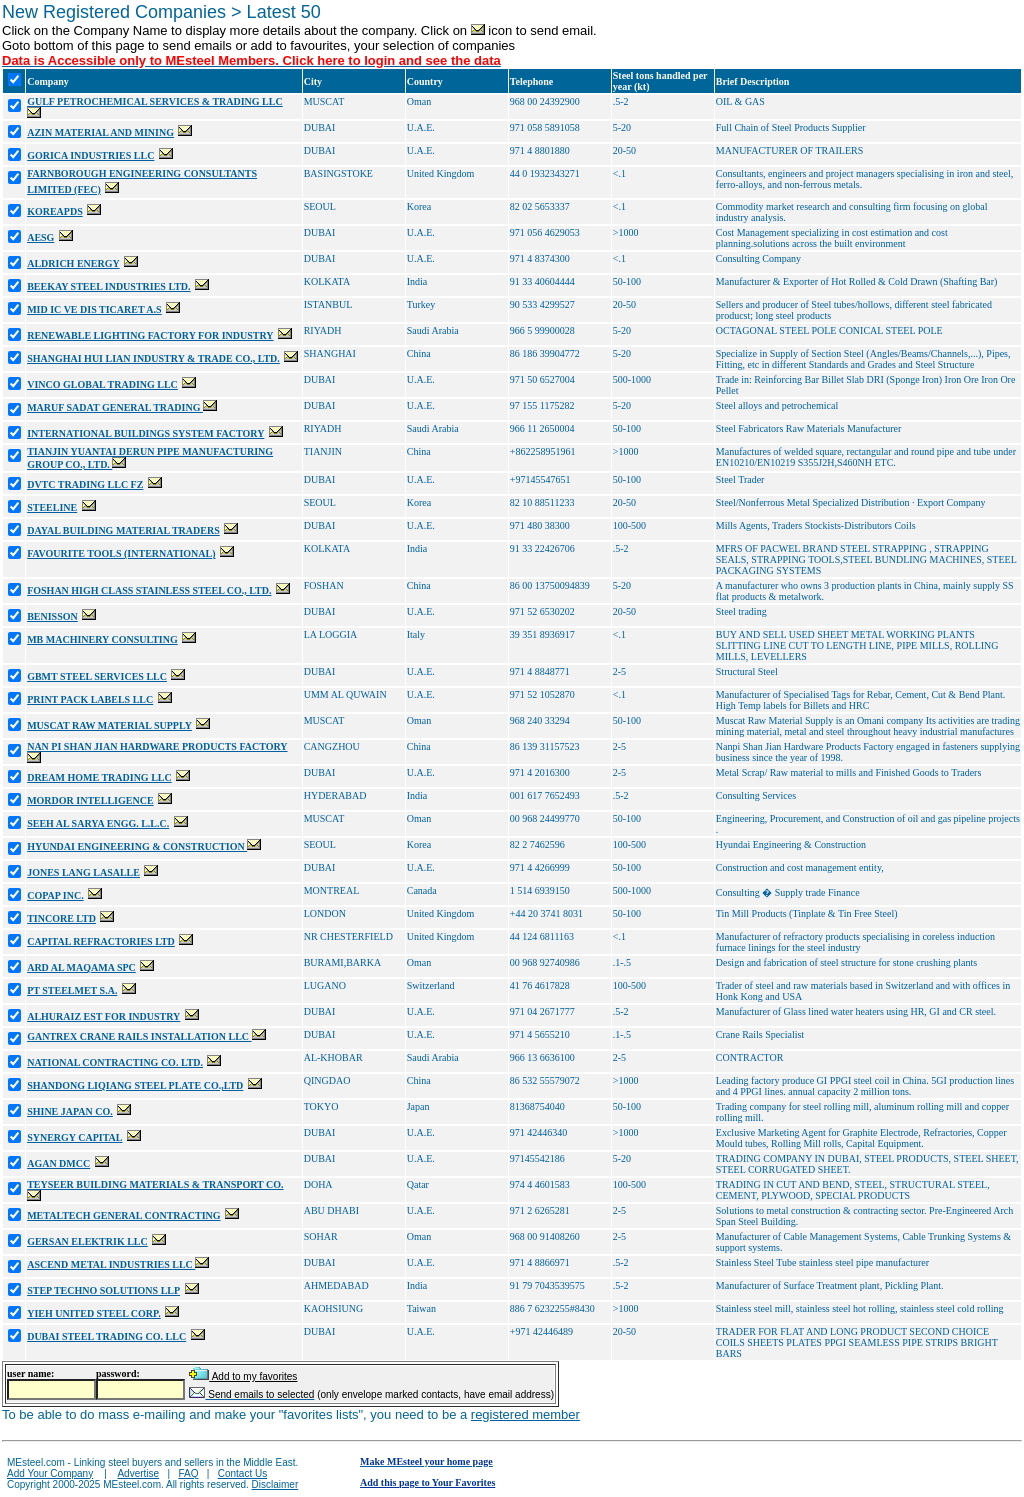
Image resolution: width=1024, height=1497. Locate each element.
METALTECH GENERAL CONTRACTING (123, 1215)
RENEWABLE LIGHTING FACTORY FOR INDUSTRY (150, 335)
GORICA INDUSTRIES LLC (90, 155)
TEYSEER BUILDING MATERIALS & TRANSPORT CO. (155, 1184)
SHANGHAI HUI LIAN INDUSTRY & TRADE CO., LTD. (153, 358)
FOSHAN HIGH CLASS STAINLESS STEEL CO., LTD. (149, 590)
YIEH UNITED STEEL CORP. (94, 1313)
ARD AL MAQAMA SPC (81, 967)
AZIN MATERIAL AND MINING (100, 132)
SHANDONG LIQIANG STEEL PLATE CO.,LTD (135, 1085)
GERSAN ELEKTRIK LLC (87, 1241)
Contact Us (242, 1473)
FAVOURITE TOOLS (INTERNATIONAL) (121, 553)
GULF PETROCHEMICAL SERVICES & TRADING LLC (155, 101)
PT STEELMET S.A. (72, 990)
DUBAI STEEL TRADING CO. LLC (106, 1336)
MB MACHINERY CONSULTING (102, 639)
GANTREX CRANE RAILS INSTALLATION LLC (139, 1036)
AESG (40, 237)
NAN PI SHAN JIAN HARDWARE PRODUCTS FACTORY (157, 746)
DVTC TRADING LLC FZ (85, 484)
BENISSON (52, 616)
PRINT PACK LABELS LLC (90, 699)
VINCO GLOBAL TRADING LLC (102, 384)
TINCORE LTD (61, 918)
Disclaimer (275, 1484)
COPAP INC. (55, 895)
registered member (525, 1414)
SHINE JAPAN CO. (70, 1111)
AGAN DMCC (58, 1163)
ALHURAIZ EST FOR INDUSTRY (103, 1016)
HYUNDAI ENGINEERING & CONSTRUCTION (137, 846)
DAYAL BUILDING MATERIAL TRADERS (123, 530)
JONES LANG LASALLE (83, 872)
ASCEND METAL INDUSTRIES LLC (111, 1264)
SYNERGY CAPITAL (74, 1137)
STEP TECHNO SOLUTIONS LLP (103, 1290)
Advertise (138, 1473)
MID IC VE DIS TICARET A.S (94, 309)
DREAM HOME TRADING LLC (99, 777)
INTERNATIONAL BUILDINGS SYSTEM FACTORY (145, 433)
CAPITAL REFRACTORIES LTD (101, 941)
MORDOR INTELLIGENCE (90, 800)
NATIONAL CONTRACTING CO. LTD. (115, 1062)
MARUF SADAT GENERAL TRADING (115, 407)
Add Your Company (50, 1473)
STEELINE (52, 507)
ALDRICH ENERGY (73, 263)
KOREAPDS (55, 211)
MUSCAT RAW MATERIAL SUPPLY (109, 725)
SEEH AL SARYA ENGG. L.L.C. (98, 823)
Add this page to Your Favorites (427, 1482)
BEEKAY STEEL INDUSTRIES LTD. (108, 286)
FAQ (188, 1473)
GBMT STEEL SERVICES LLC (97, 676)
